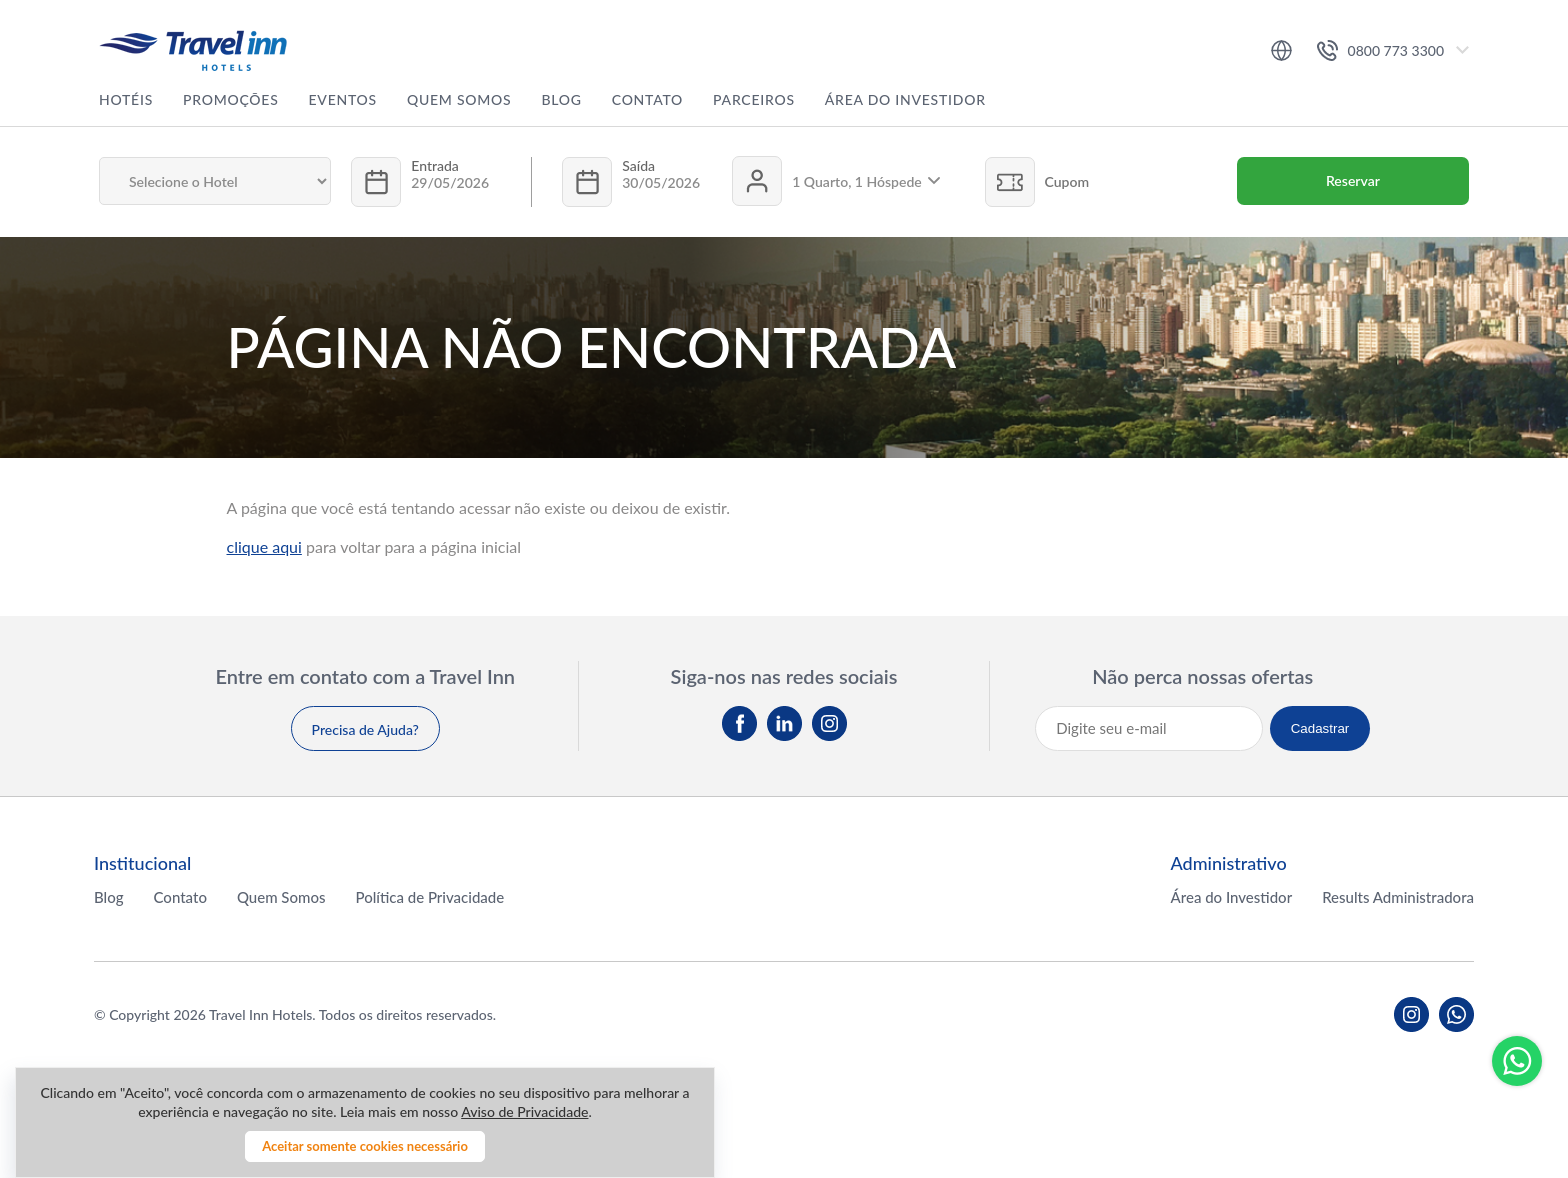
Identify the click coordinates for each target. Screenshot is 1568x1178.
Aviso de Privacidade (524, 1111)
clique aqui (264, 546)
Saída (638, 165)
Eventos (343, 99)
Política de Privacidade (429, 897)
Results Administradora (1398, 897)
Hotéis (126, 99)
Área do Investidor (905, 99)
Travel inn (193, 50)
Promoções (231, 99)
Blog (561, 99)
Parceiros (754, 99)
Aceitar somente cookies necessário (365, 1146)
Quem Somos (459, 99)
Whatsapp (1517, 1061)
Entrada (435, 165)
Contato (647, 99)
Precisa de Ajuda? (365, 729)
